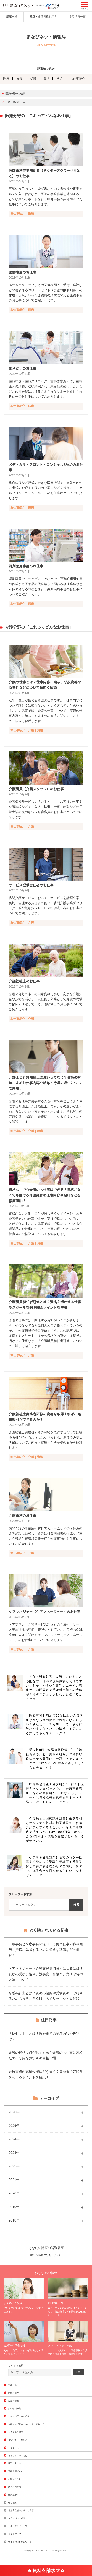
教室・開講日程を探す (43, 16)
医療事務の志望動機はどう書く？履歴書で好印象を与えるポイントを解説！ (46, 2075)
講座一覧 (11, 16)
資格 (46, 78)
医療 (6, 78)
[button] (84, 5)
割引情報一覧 (78, 16)
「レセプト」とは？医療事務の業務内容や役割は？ (44, 2037)
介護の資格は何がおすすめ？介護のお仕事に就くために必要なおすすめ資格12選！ (46, 2056)
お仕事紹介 (77, 78)
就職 (33, 78)
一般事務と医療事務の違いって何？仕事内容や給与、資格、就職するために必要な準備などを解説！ (46, 1950)
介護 (20, 78)
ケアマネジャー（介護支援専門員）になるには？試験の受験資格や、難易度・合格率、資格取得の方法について (46, 1975)
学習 (60, 78)
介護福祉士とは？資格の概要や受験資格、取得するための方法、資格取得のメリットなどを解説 (46, 1996)
